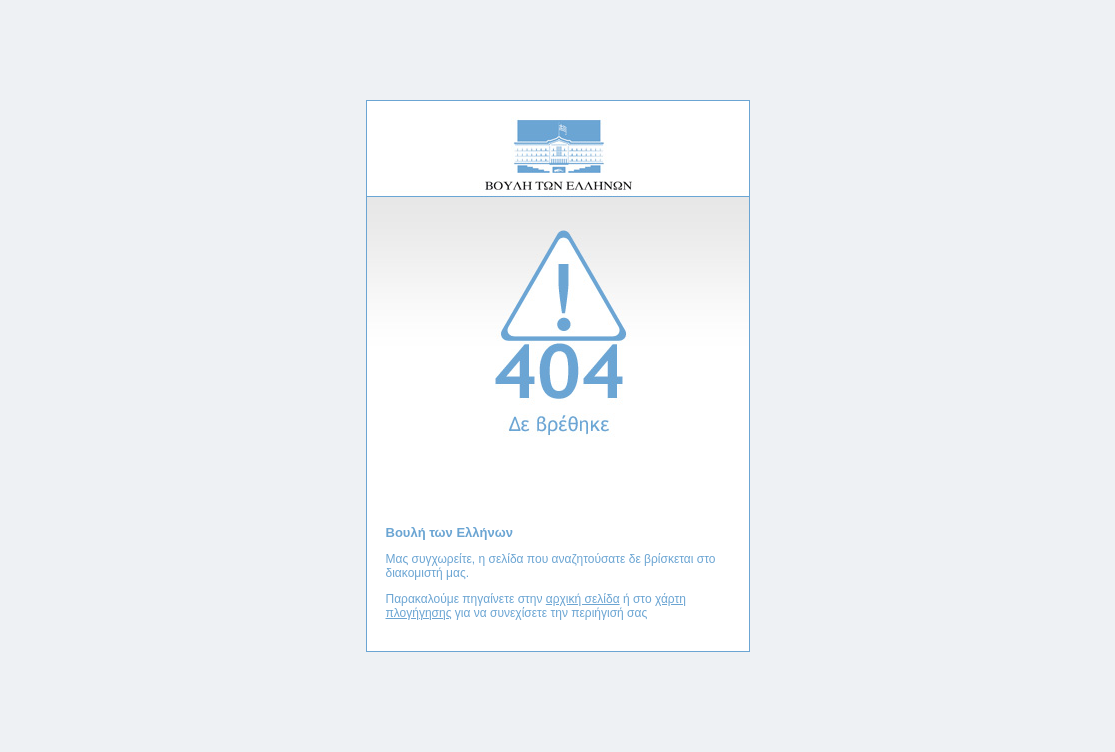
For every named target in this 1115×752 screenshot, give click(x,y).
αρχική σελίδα (583, 599)
